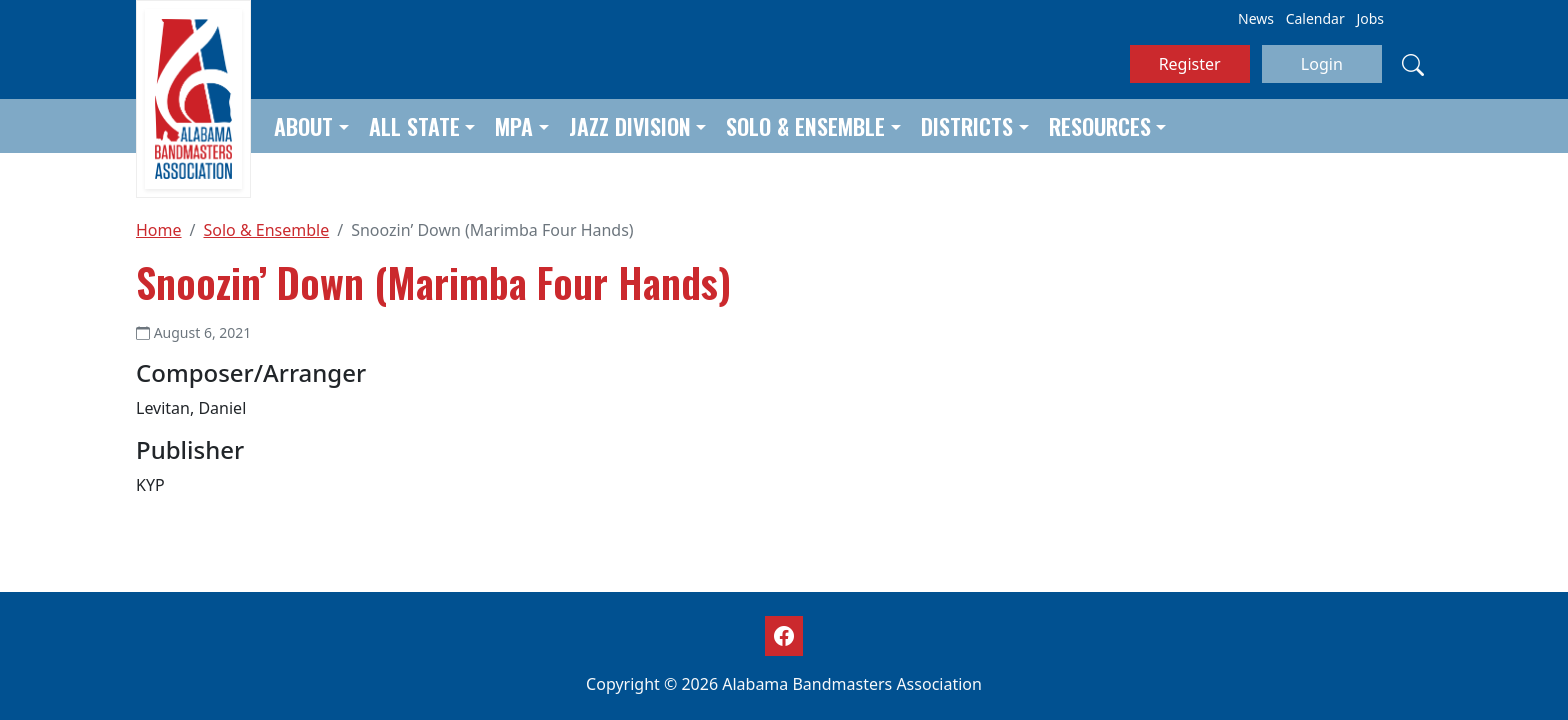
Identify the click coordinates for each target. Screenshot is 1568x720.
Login (1322, 64)
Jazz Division (630, 126)
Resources (1100, 126)
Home (159, 230)
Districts (967, 126)
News (1256, 18)
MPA (514, 126)
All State (414, 126)
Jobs (1370, 18)
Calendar (1315, 18)
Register (1190, 64)
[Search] (1413, 64)
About (303, 126)
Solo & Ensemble (805, 126)
